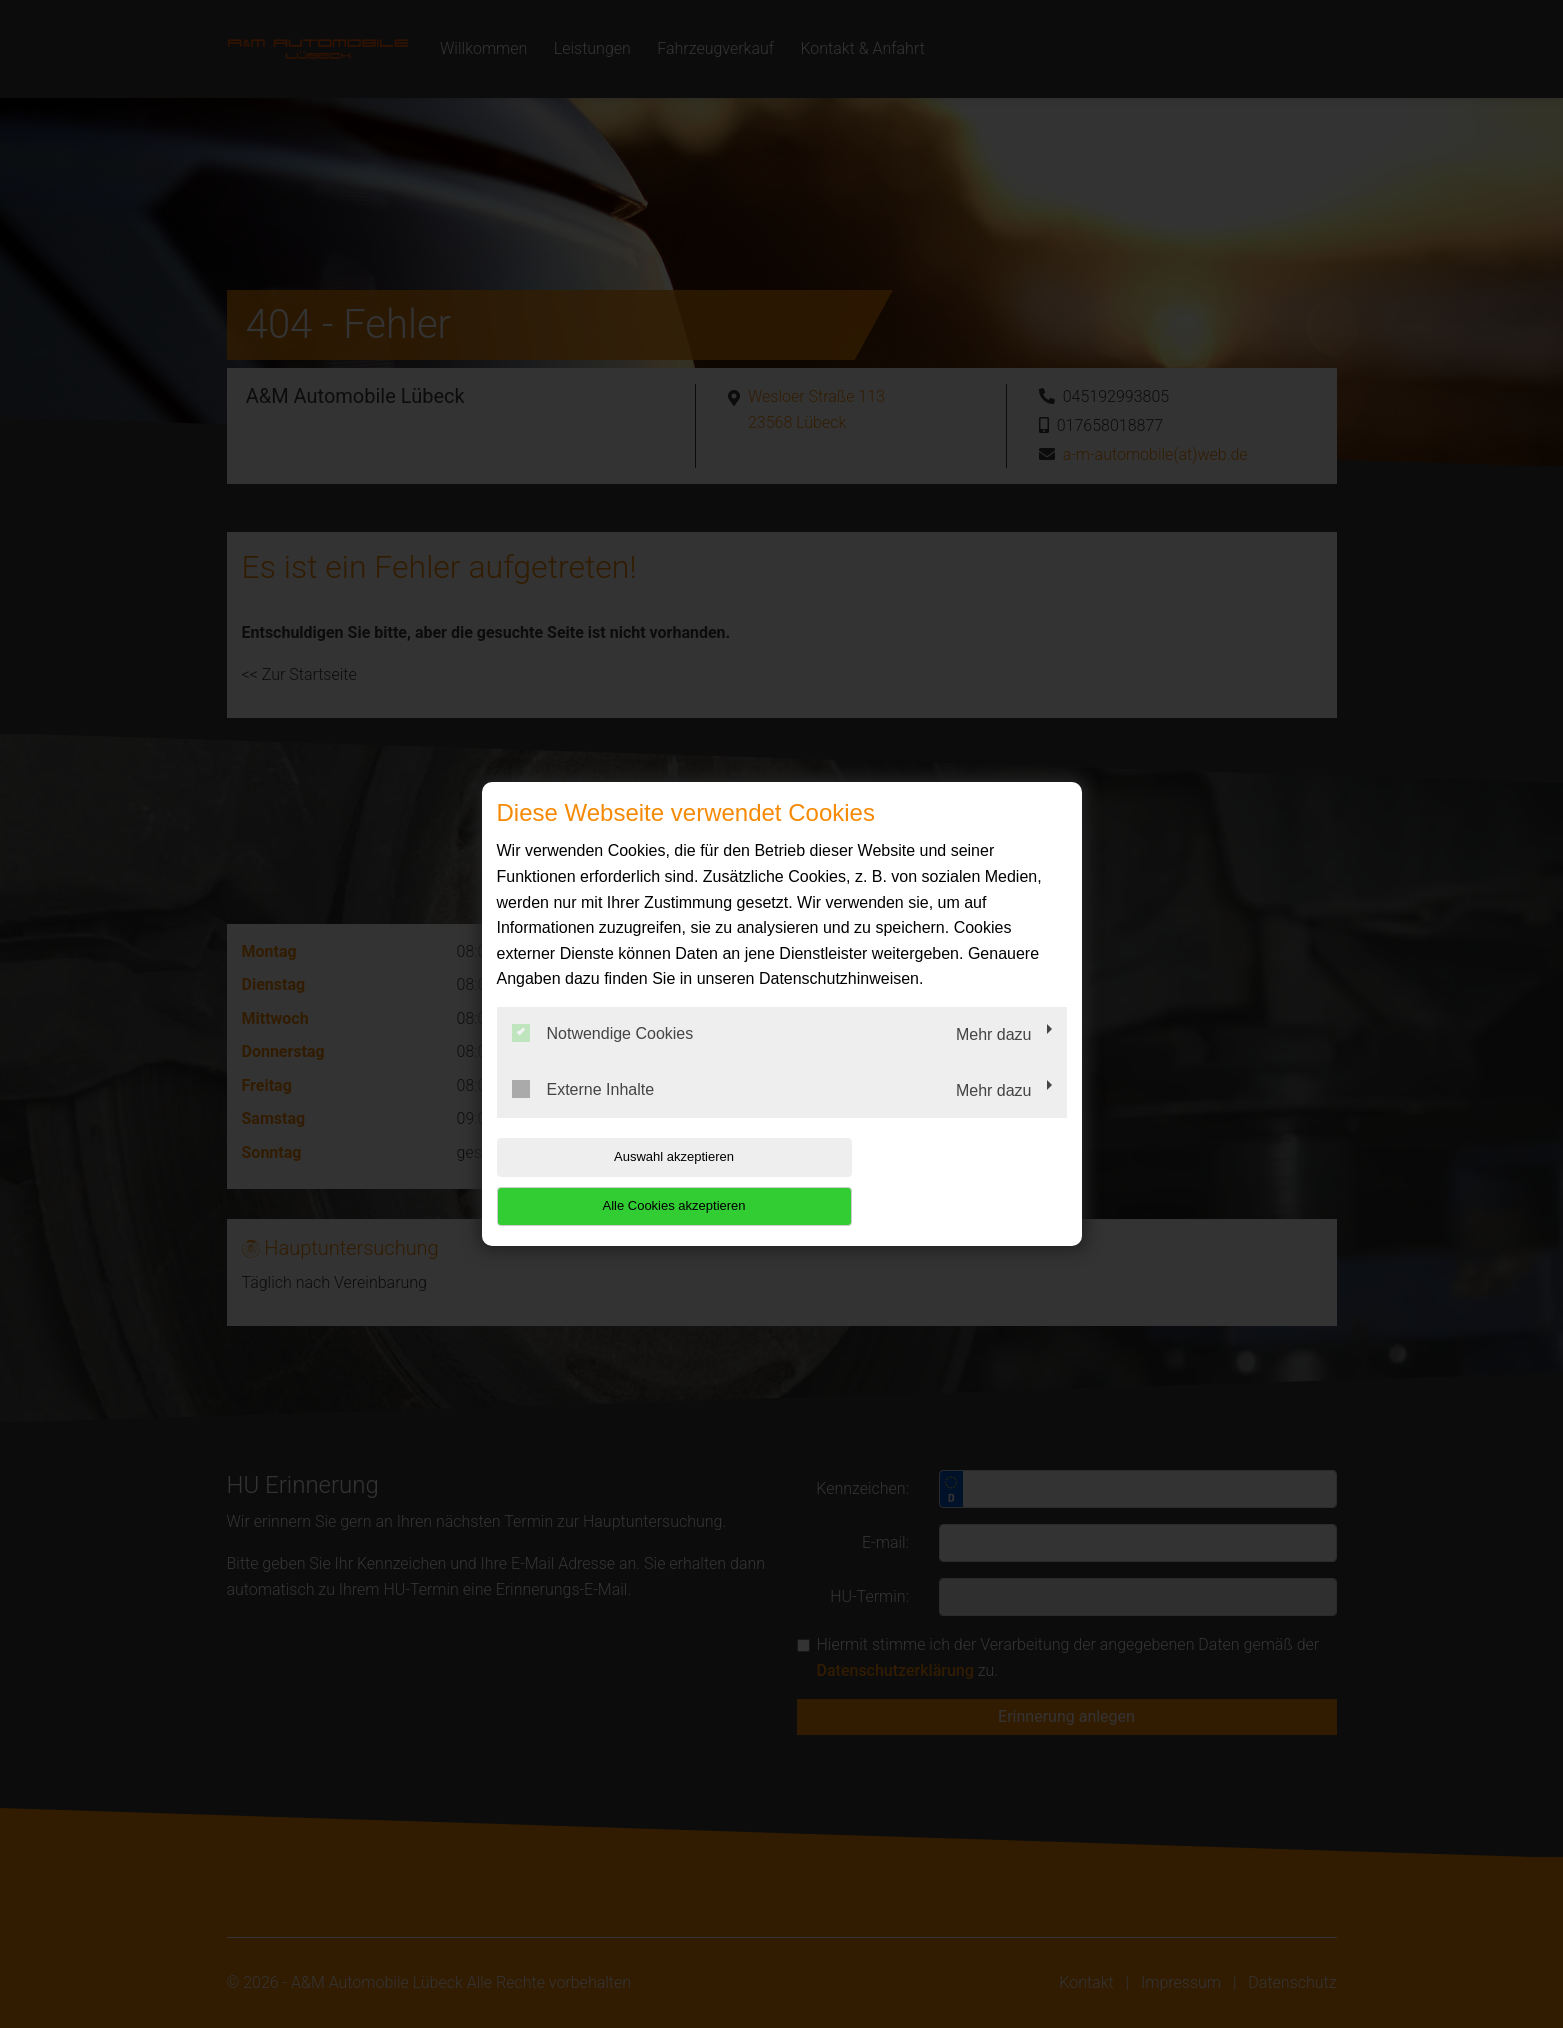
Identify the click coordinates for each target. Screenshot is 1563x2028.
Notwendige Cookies (603, 1058)
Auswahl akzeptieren (625, 1181)
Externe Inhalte (583, 1113)
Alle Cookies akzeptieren (938, 1181)
